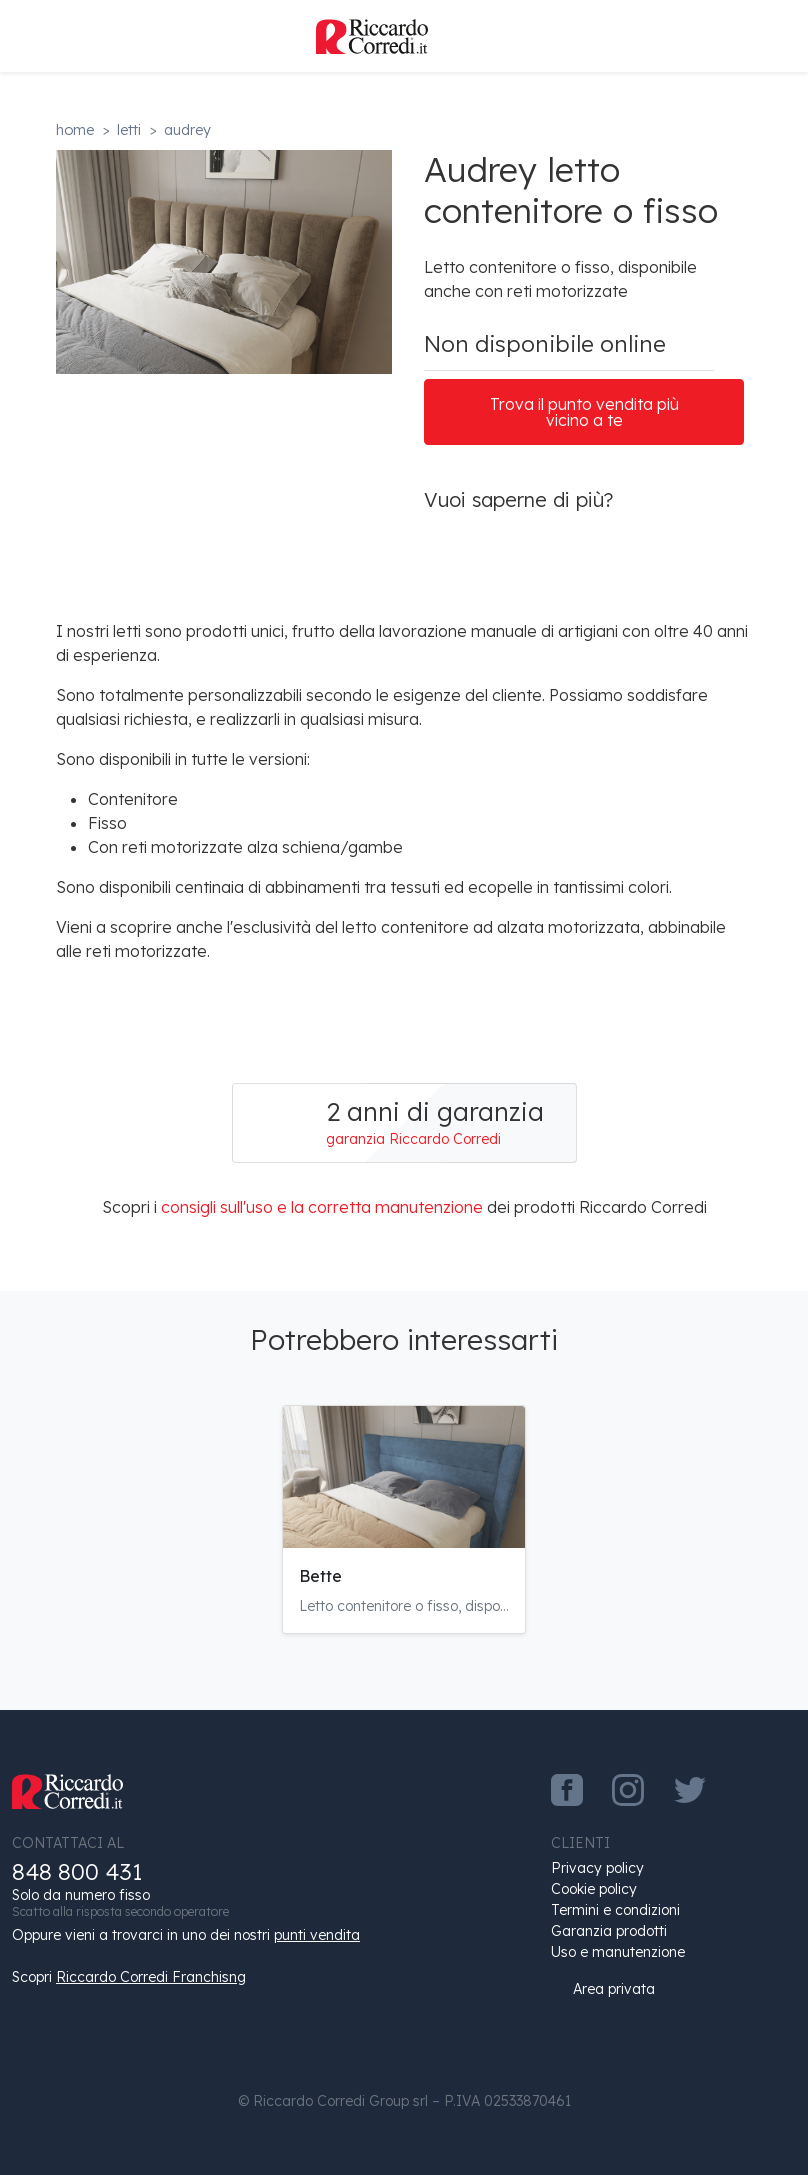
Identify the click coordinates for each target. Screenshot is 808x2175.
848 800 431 (77, 1871)
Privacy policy (597, 1868)
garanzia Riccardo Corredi (413, 1139)
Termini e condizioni (615, 1910)
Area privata (603, 1989)
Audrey (187, 130)
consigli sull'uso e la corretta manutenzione (322, 1207)
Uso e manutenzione (618, 1952)
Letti (129, 130)
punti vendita (317, 1935)
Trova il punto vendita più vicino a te (584, 412)
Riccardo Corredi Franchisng (151, 1977)
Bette (320, 1576)
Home (75, 130)
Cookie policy (594, 1889)
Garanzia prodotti (609, 1931)
